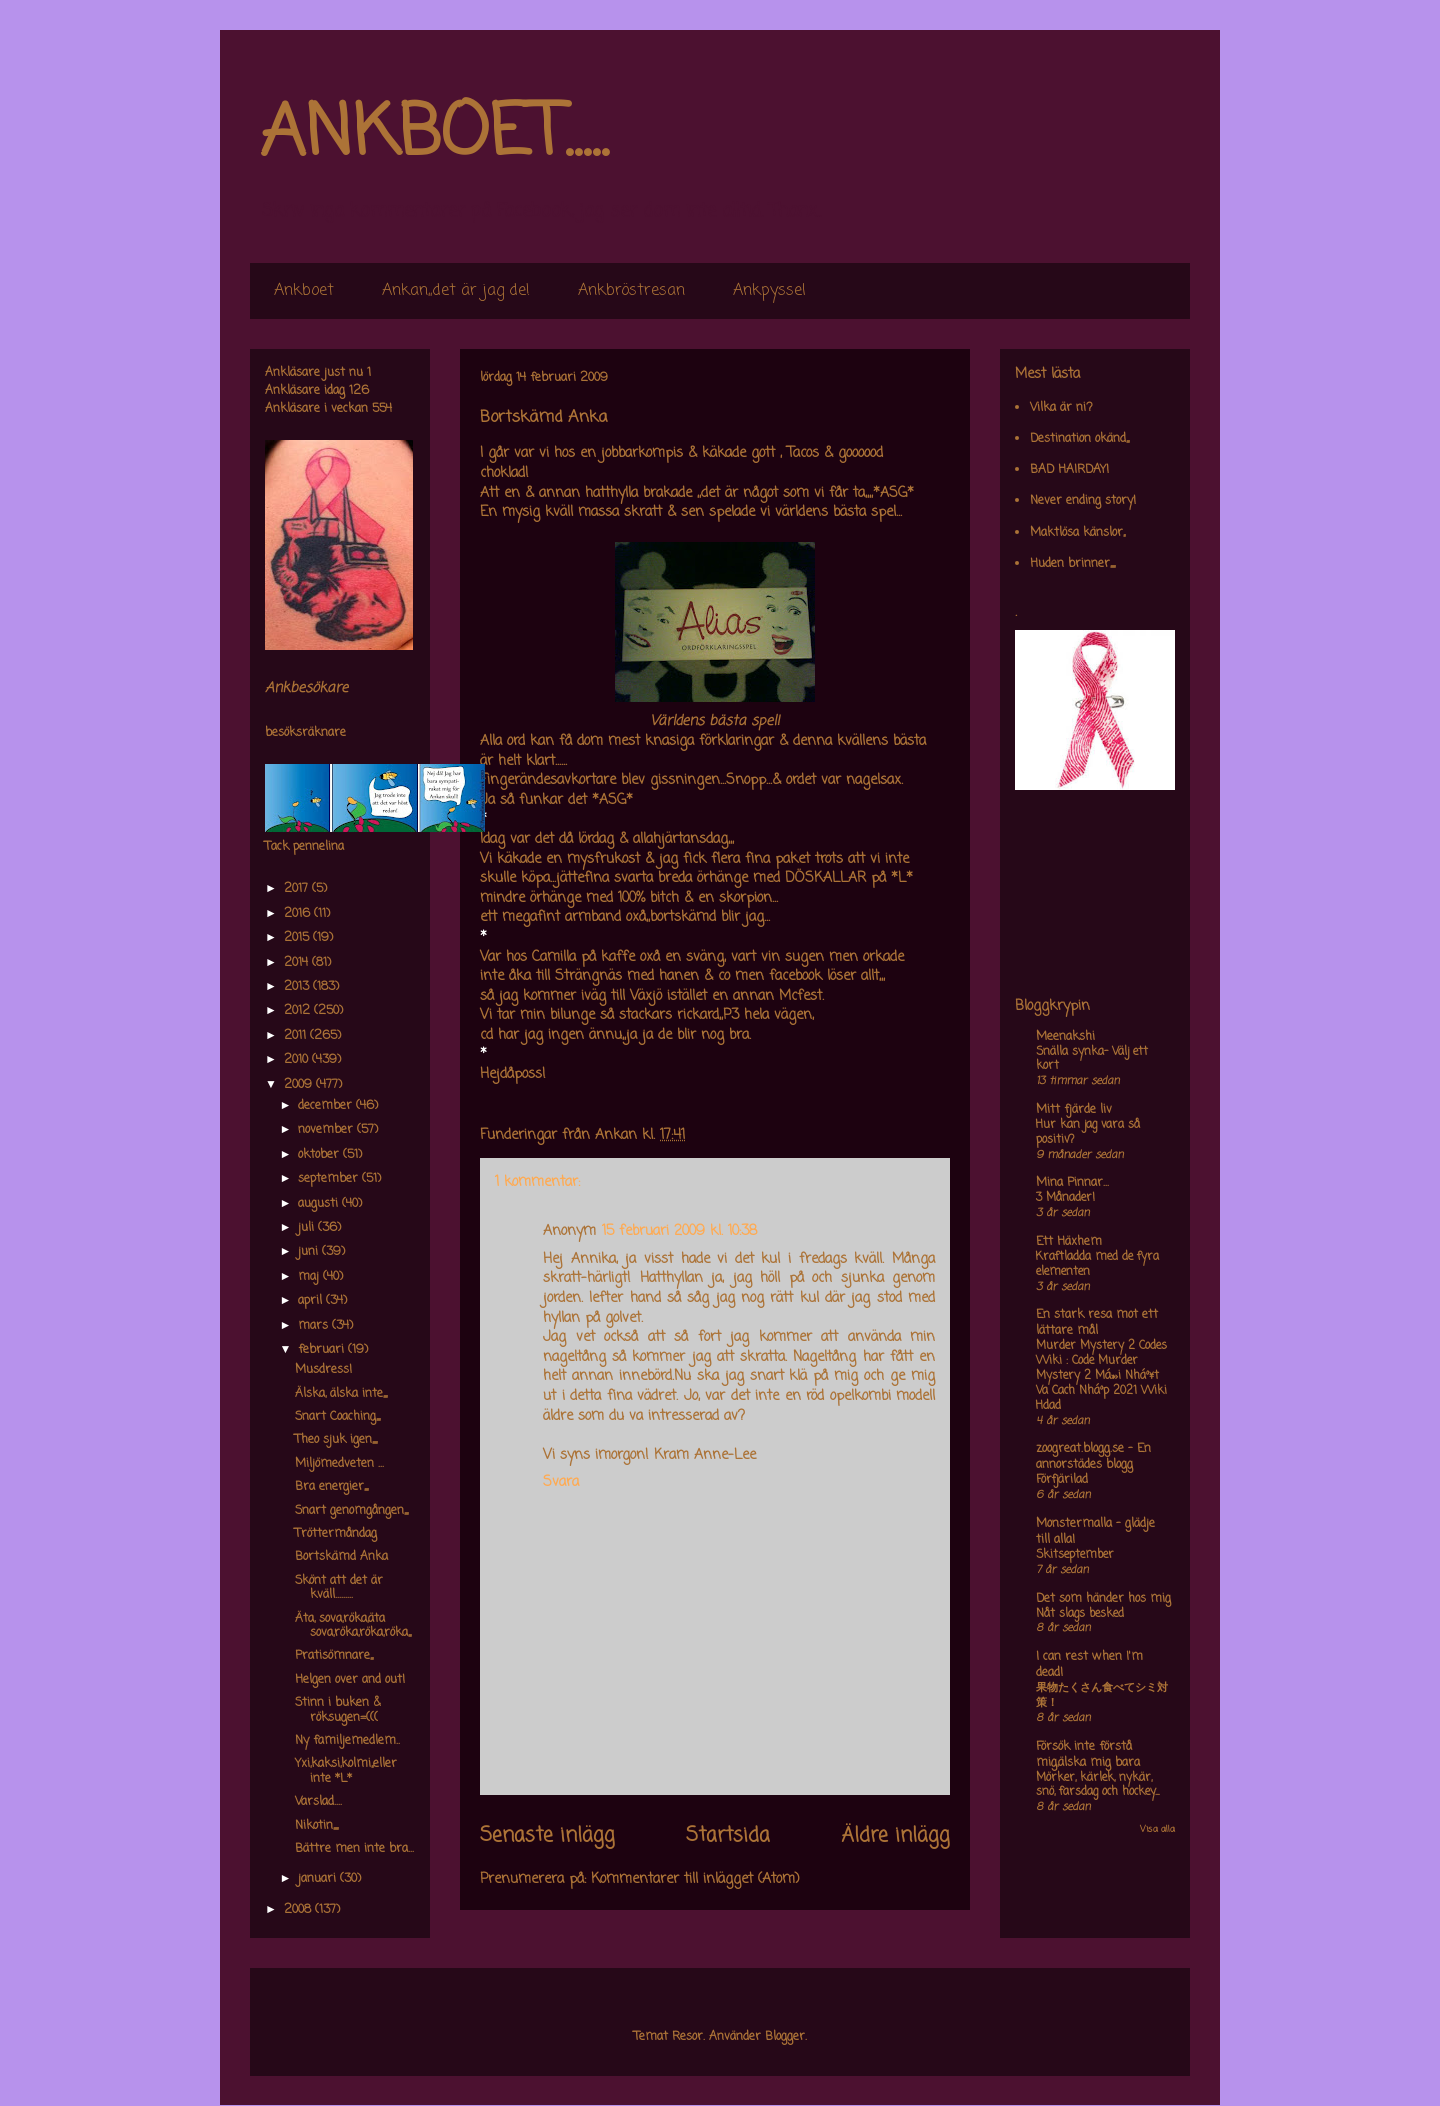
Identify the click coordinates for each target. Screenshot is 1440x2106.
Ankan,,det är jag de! (456, 291)
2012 (299, 1011)
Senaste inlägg (547, 1836)
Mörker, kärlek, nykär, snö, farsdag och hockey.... (1097, 1785)
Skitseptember (1075, 1555)
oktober (320, 1155)
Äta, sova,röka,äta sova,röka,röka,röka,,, (353, 1626)
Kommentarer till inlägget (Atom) (695, 1879)
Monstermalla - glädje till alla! (1095, 1532)
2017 (298, 889)
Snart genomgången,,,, (351, 1511)
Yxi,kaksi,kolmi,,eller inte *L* (346, 1771)
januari (319, 1879)
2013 (298, 987)
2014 (298, 963)
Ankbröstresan (631, 291)
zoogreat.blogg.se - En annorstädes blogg (1093, 1457)
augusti (320, 1204)
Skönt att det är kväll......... (339, 1588)
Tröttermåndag (336, 1534)
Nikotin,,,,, (316, 1826)
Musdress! (323, 1370)
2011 (297, 1036)
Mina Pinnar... (1072, 1183)
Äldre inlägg (895, 1836)
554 (382, 409)
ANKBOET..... (434, 135)
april (312, 1301)
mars (315, 1326)
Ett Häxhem (1069, 1242)
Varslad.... (318, 1802)
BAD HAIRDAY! (1069, 470)
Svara (561, 1482)
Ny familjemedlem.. (347, 1741)
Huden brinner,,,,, (1072, 564)
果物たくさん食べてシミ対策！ (1102, 1695)
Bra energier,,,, (331, 1487)
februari (323, 1350)
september (330, 1179)
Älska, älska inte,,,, (341, 1394)
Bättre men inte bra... (354, 1849)
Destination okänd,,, (1079, 439)
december (327, 1106)
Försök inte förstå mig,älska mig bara (1088, 1755)
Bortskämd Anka (341, 1557)
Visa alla (1157, 1829)
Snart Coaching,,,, (337, 1417)
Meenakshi (1065, 1037)
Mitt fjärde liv (1074, 1110)
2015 (298, 938)
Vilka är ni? (1061, 408)
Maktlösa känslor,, (1077, 533)
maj (310, 1277)
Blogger (785, 2037)
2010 (298, 1060)
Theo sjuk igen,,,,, (336, 1440)
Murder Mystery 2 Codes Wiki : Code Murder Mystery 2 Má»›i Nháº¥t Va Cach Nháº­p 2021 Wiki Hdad (1101, 1375)
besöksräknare (305, 733)
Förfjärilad (1062, 1480)
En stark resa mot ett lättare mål (1097, 1323)
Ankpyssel (769, 291)
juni (310, 1252)
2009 (300, 1085)
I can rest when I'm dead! (1089, 1665)
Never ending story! (1083, 501)
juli (308, 1228)
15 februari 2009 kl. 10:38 (679, 1231)
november (327, 1130)
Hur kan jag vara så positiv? (1088, 1132)
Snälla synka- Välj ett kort (1092, 1059)
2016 (299, 914)
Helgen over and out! (350, 1680)
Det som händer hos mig (1103, 1599)
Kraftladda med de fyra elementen (1097, 1264)
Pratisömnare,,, (334, 1656)
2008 (299, 1910)
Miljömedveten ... (339, 1464)
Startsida (728, 1836)
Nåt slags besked (1080, 1614)
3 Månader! (1065, 1198)
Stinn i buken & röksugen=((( (338, 1710)
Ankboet (304, 291)
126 (359, 391)
